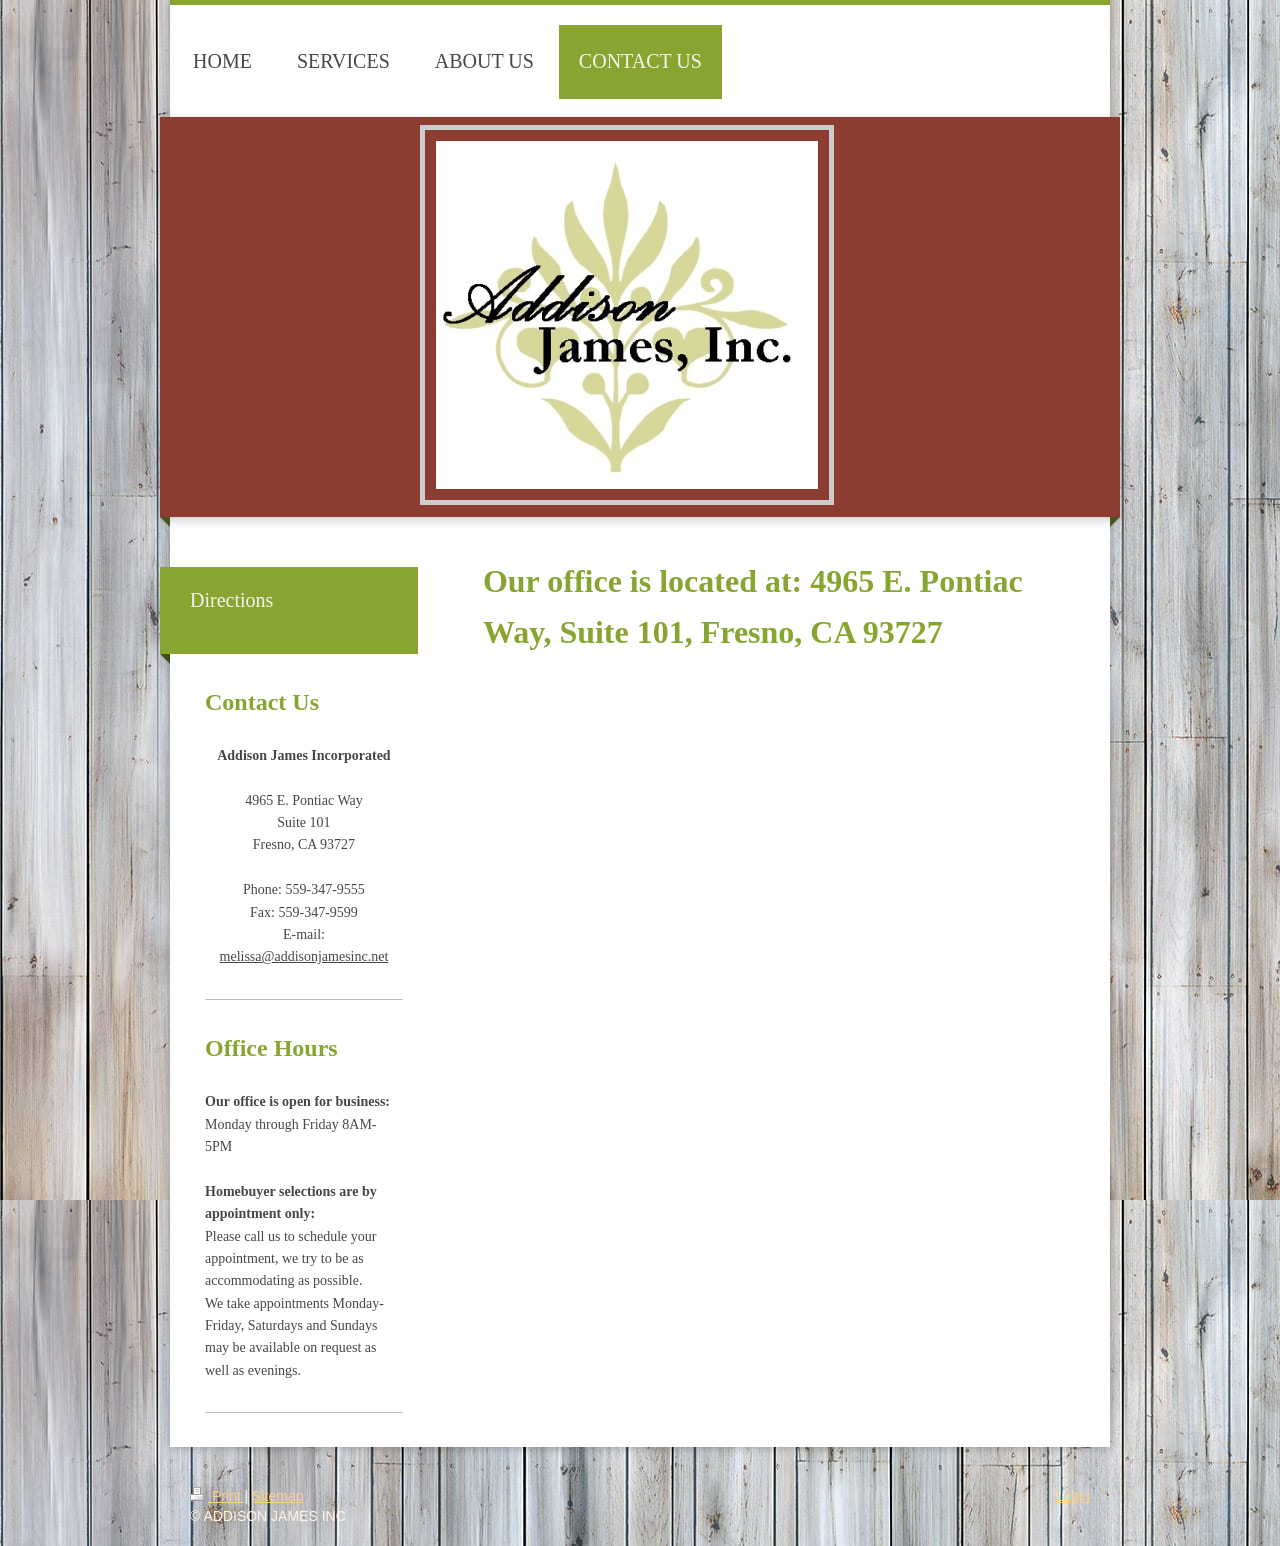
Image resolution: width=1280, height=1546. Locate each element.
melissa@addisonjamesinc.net (304, 956)
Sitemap (277, 1496)
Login (1073, 1496)
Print (217, 1496)
